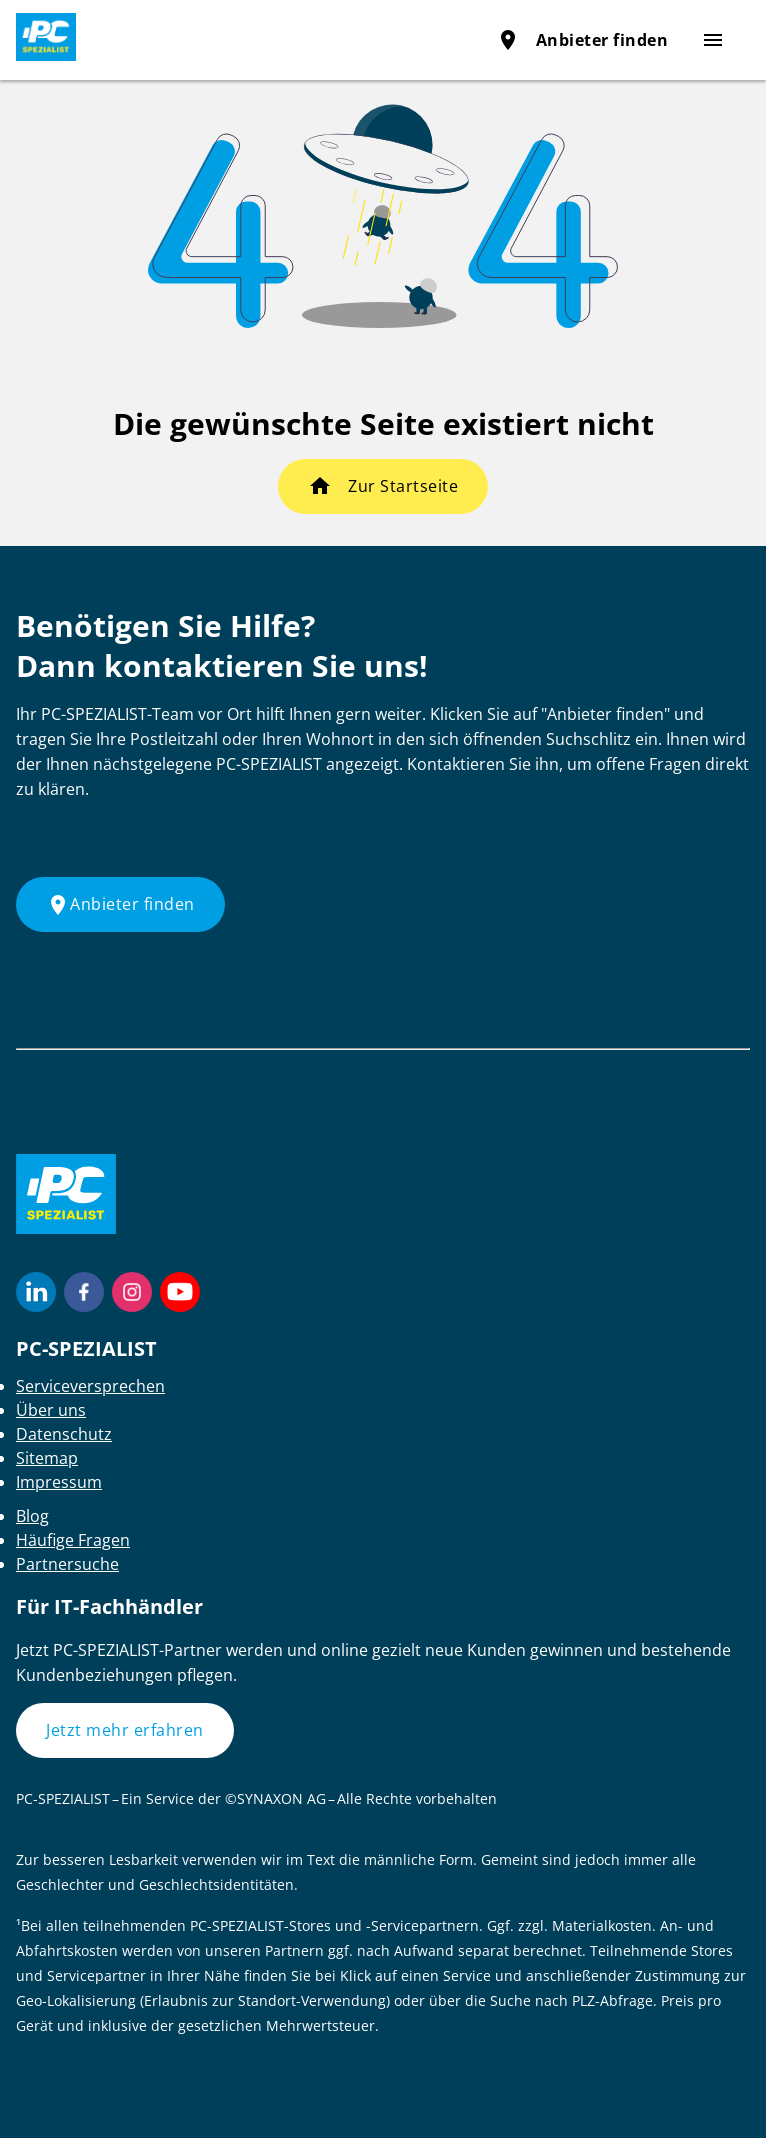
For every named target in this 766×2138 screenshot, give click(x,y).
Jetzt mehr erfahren (125, 1730)
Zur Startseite (403, 486)
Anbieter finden (582, 40)
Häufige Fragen (73, 1540)
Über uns (51, 1410)
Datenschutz (64, 1434)
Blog (32, 1516)
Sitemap (47, 1458)
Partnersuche (67, 1564)
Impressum (59, 1482)
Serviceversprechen (90, 1386)
